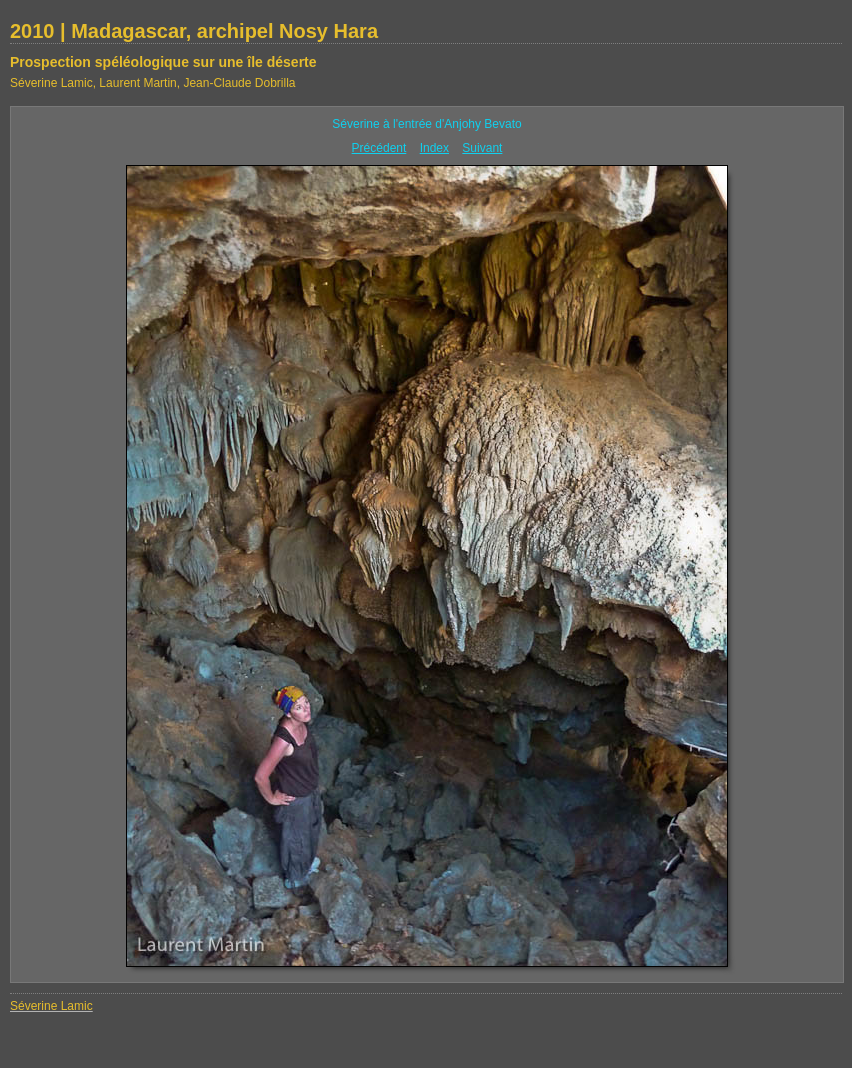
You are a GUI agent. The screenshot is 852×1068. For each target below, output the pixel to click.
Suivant (482, 148)
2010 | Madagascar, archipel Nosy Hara (194, 31)
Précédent (379, 148)
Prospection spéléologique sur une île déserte (163, 62)
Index (434, 148)
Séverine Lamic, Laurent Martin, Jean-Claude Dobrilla (152, 83)
